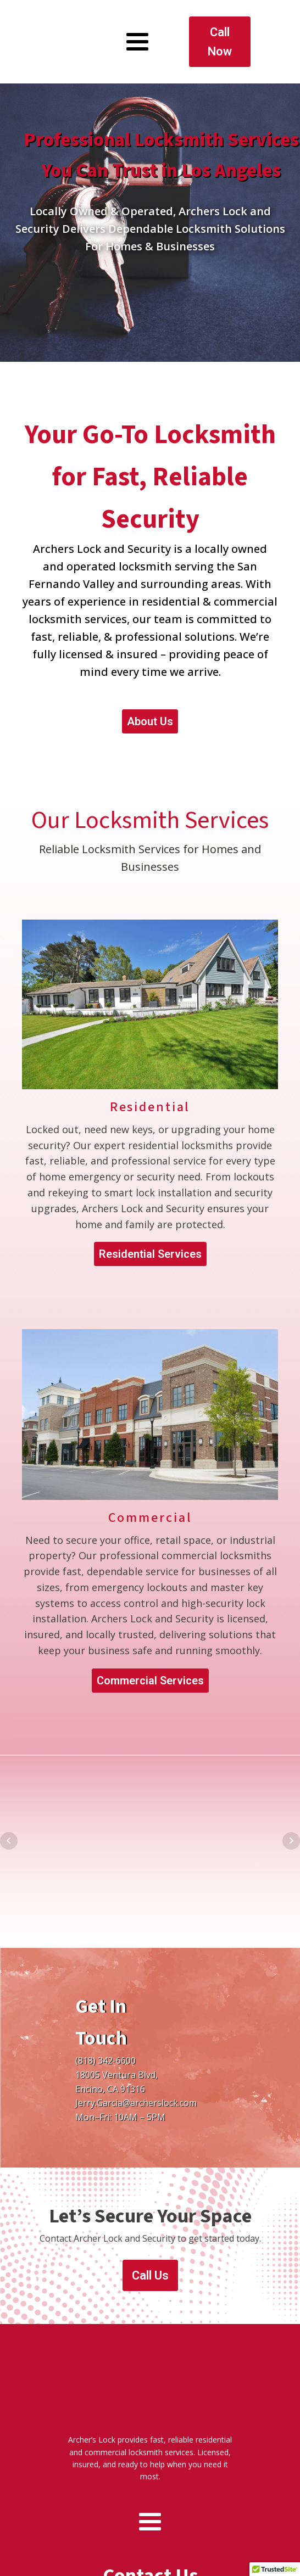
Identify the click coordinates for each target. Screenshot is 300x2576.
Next (291, 1825)
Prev (9, 1825)
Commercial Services (150, 1665)
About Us (150, 706)
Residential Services (150, 1239)
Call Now (220, 34)
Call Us (150, 2260)
